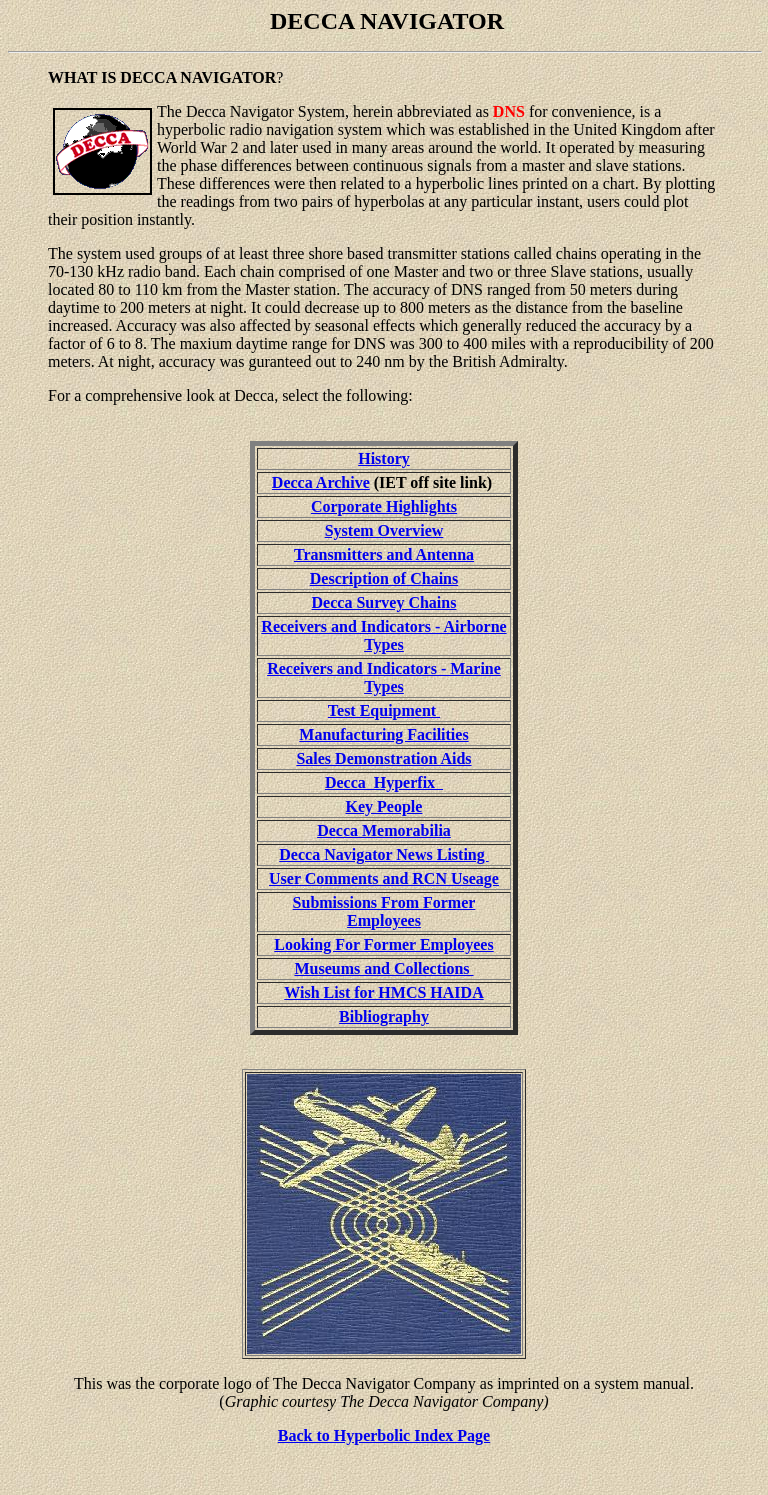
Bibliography (384, 1016)
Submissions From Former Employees (384, 911)
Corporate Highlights (384, 506)
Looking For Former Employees (383, 944)
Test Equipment (384, 710)
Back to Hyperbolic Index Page (384, 1435)
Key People (384, 806)
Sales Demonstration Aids (383, 758)
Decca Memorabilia (384, 830)
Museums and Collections (383, 968)
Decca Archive (321, 482)
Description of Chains (384, 578)
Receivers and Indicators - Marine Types (384, 677)
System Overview (384, 530)
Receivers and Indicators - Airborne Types (383, 635)
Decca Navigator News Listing (383, 854)
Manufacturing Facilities (383, 734)
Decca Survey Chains (384, 602)
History (384, 458)
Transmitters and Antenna (384, 554)
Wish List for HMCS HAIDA (383, 992)
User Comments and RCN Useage (384, 878)
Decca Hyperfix (384, 782)
